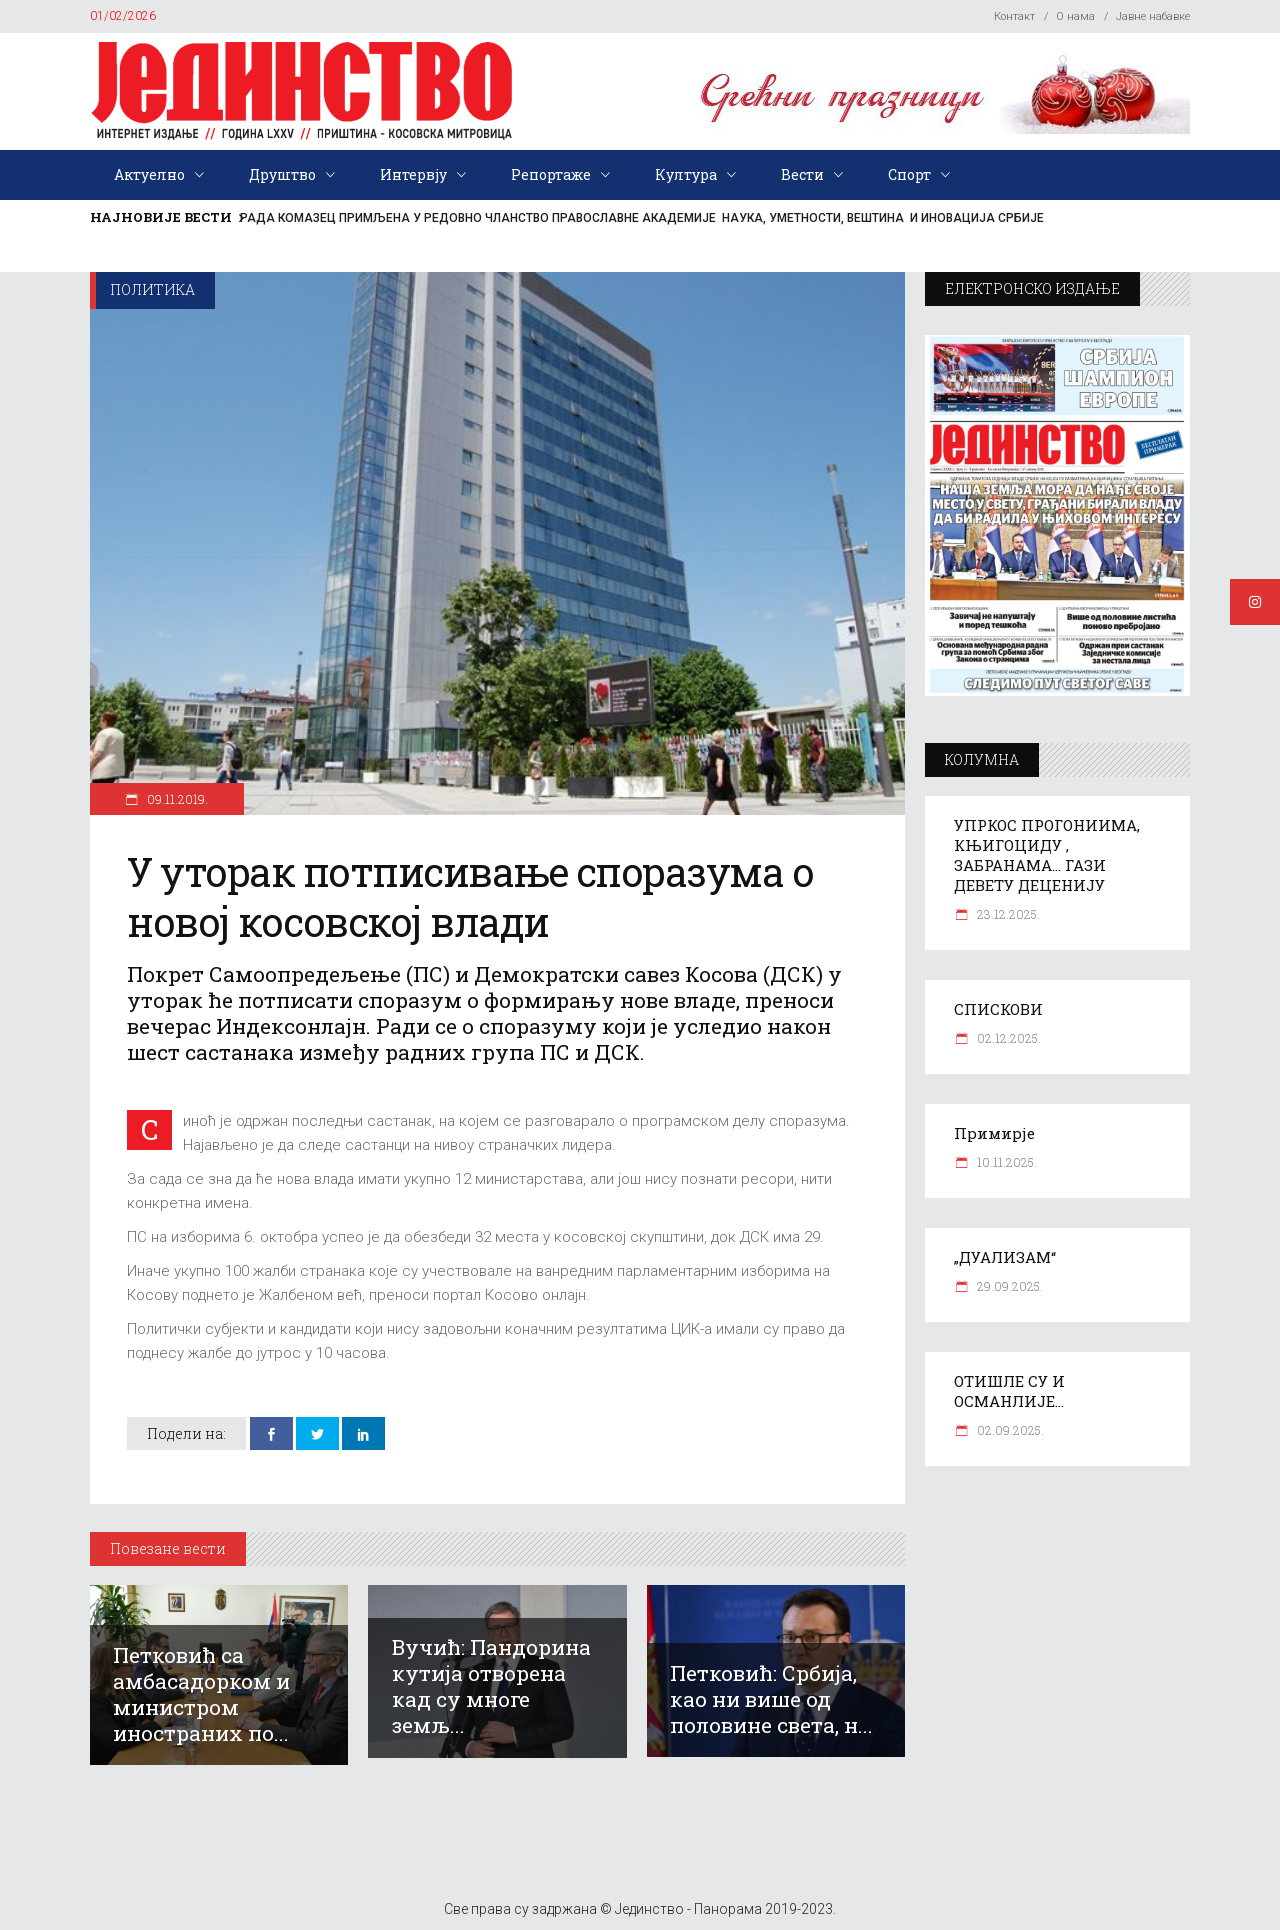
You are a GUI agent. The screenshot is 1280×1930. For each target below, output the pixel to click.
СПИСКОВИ (998, 1009)
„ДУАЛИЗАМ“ (1005, 1257)
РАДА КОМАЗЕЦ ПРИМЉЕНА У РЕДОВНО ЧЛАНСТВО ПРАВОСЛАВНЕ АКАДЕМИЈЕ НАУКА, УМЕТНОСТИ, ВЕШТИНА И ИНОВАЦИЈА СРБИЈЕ (642, 218)
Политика (152, 289)
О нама (1075, 16)
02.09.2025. (1009, 1430)
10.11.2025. (1005, 1162)
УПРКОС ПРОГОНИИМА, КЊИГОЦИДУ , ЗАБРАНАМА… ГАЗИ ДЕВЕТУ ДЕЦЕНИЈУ (1047, 855)
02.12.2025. (1007, 1038)
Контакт (1014, 16)
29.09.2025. (1008, 1286)
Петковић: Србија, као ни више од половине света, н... (771, 1699)
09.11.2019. (176, 799)
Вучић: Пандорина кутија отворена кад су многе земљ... (491, 1686)
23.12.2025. (1007, 914)
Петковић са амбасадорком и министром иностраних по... (201, 1694)
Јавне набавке (1153, 16)
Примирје (994, 1133)
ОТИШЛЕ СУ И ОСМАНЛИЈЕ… (1009, 1391)
